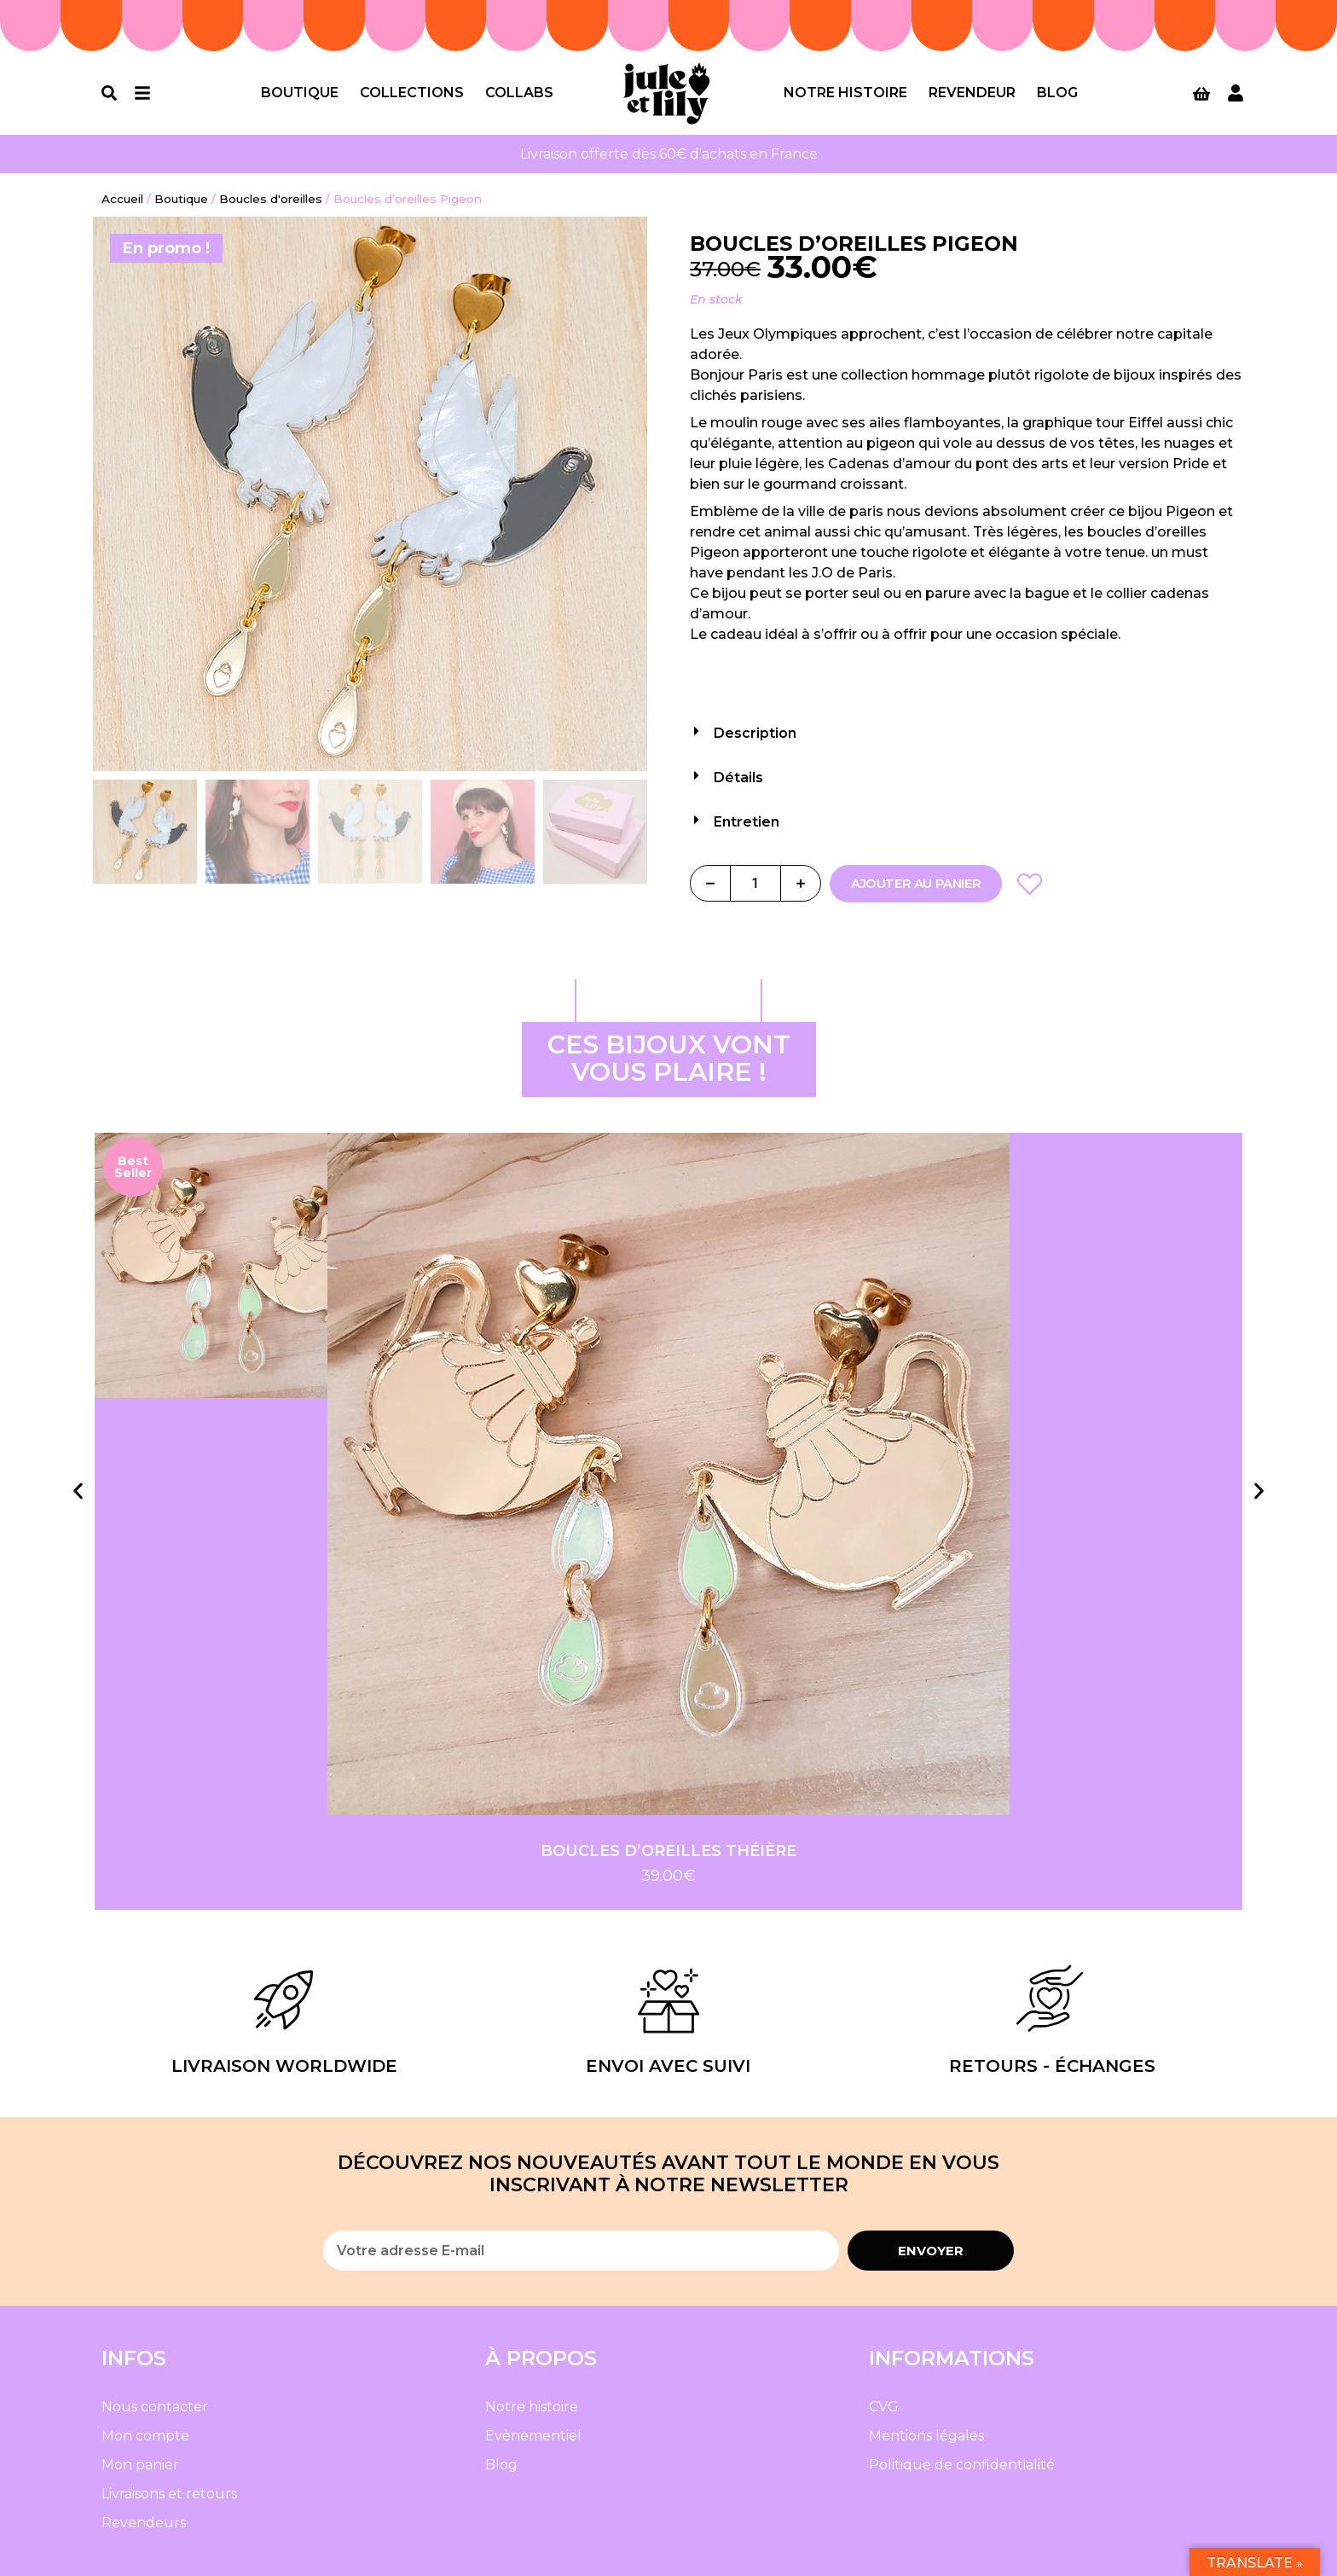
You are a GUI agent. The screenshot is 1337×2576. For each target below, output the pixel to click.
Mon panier (140, 2465)
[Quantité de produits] (755, 883)
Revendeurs (143, 2523)
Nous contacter (154, 2407)
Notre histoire (845, 92)
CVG (884, 2407)
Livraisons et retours (169, 2494)
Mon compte (145, 2436)
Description (755, 733)
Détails (738, 777)
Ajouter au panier (916, 883)
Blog (1057, 92)
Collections (412, 92)
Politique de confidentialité (962, 2465)
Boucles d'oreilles (270, 199)
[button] (967, 728)
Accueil (122, 199)
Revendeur (972, 92)
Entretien (746, 822)
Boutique (300, 92)
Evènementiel (533, 2436)
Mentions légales (926, 2436)
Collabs (519, 92)
